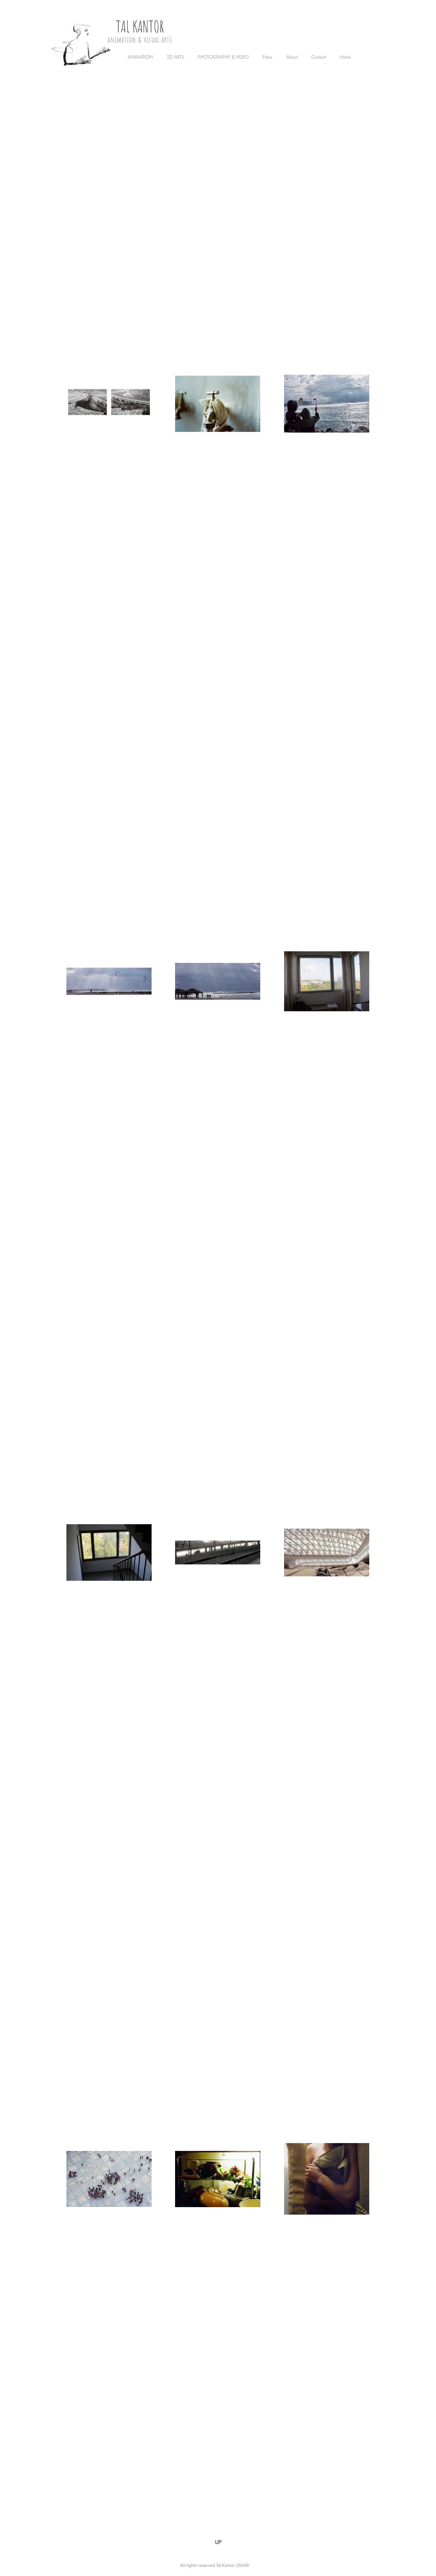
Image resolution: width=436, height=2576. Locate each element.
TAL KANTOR (140, 26)
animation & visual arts (140, 40)
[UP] (218, 2542)
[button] (142, 56)
